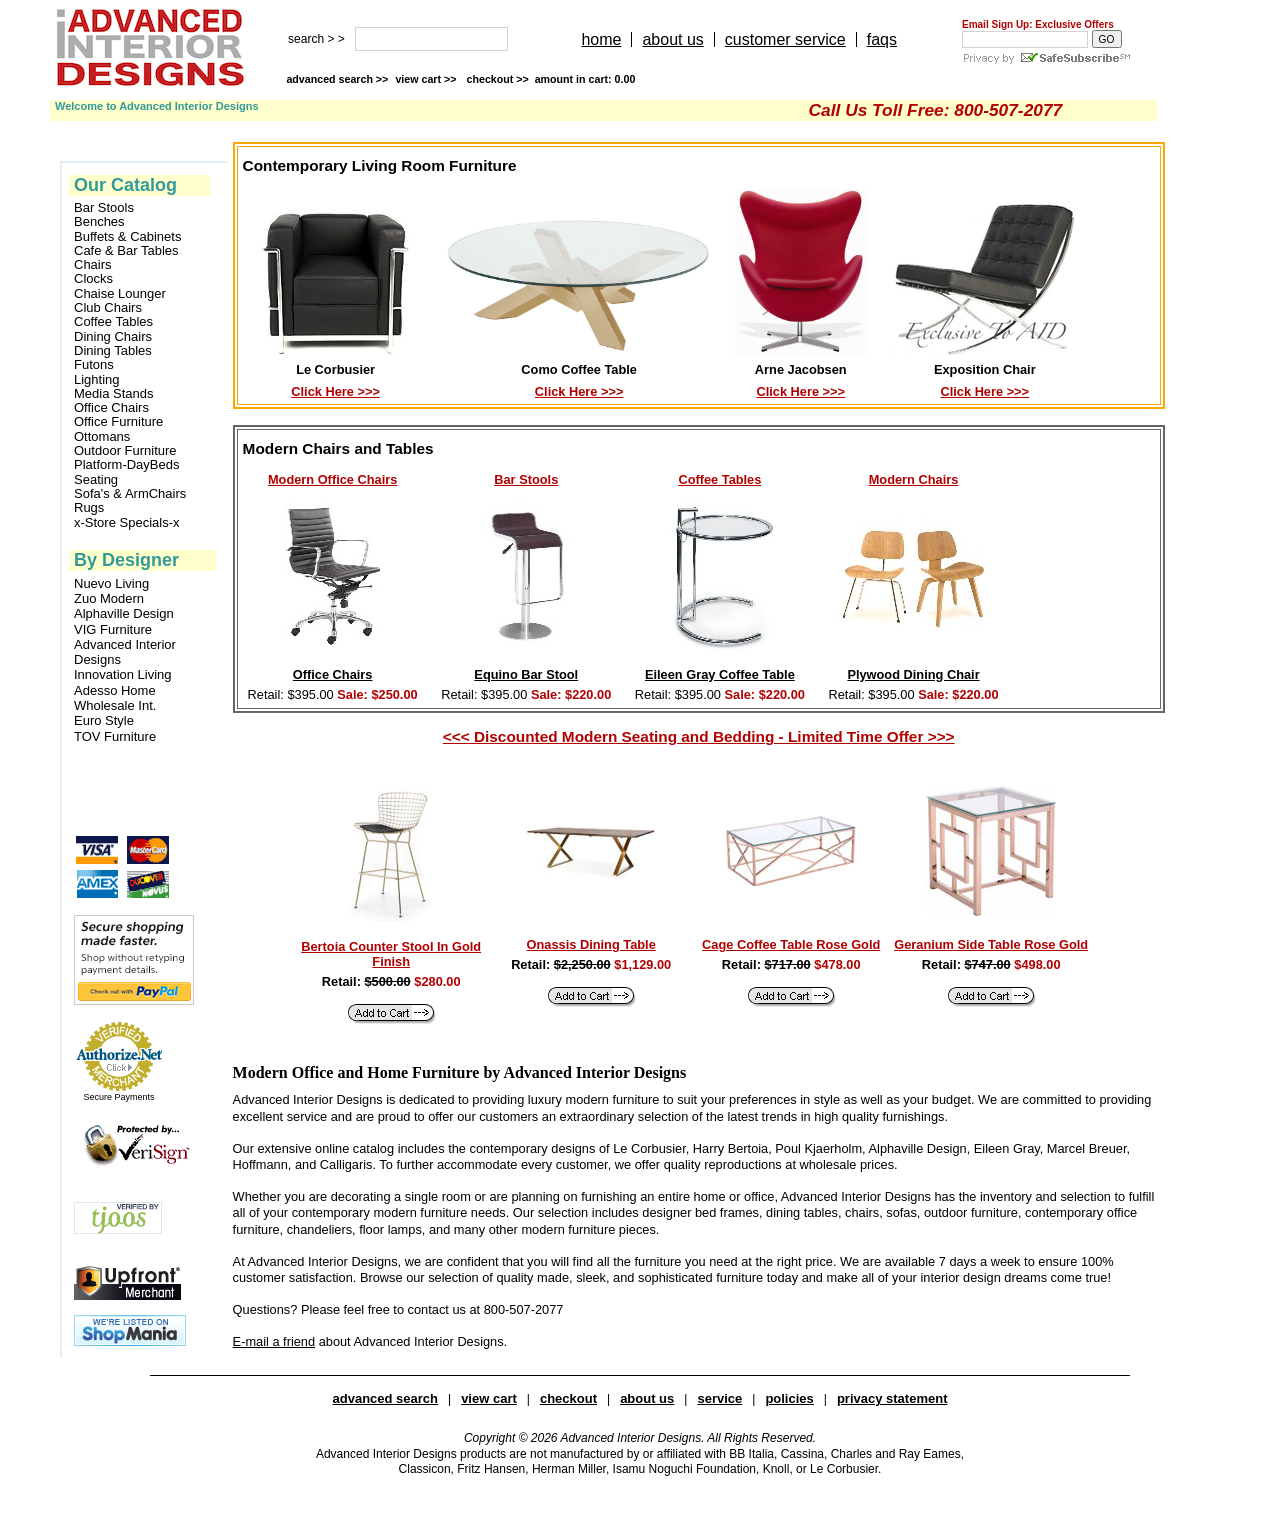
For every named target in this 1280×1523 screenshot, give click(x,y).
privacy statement (892, 1398)
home (601, 39)
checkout (568, 1398)
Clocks (93, 279)
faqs (882, 39)
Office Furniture (118, 422)
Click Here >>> (335, 391)
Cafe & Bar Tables (126, 251)
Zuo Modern (109, 598)
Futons (94, 365)
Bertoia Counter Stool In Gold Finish (391, 954)
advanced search (386, 1398)
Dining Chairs (113, 337)
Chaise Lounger (120, 294)
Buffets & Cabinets (127, 237)
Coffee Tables (113, 322)
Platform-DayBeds (126, 465)
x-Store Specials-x (126, 523)
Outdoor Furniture (125, 451)
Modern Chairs (914, 479)
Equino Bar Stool (526, 674)
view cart (427, 79)
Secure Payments (118, 1097)
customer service (785, 39)
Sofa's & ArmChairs (130, 494)
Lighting (97, 380)
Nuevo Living (111, 583)
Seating (96, 480)
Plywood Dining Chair (913, 674)
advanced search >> (337, 79)
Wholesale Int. (115, 705)
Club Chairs (108, 308)
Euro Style (104, 720)
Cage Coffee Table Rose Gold (791, 944)
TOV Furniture (115, 736)
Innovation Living (123, 674)
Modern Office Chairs (332, 479)
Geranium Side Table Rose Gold (991, 944)
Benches (99, 222)
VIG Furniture (113, 629)
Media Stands (114, 394)
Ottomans (102, 437)
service (719, 1398)
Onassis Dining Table (591, 944)
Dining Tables (113, 351)
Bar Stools (104, 208)
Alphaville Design (124, 613)
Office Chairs (111, 408)
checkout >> (551, 79)
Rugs (89, 508)
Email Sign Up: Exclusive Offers (1038, 24)
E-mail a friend (274, 1341)
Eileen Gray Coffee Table (720, 674)
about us (672, 39)
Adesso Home (115, 690)
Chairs (93, 265)
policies (789, 1398)
